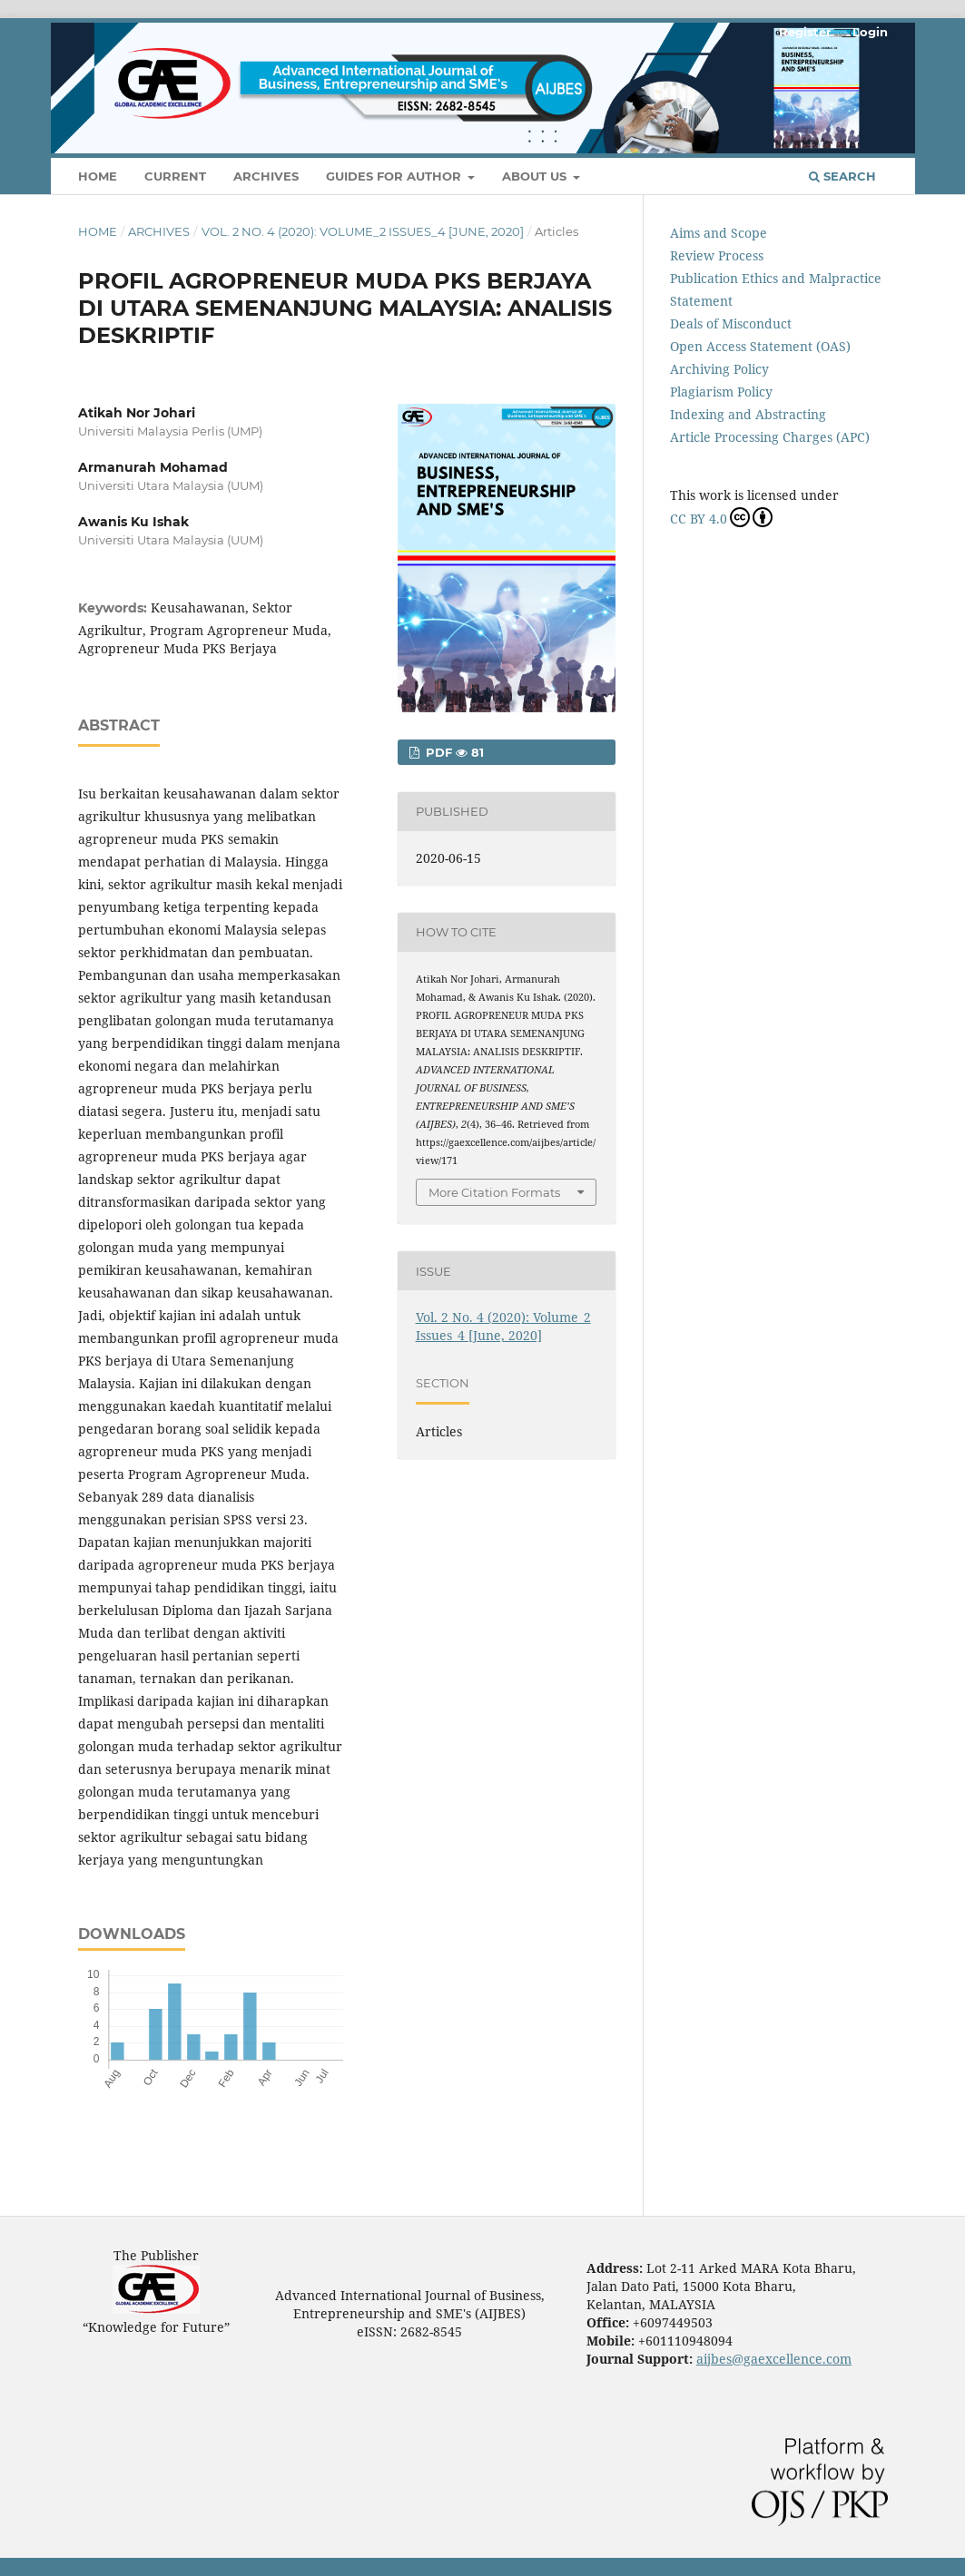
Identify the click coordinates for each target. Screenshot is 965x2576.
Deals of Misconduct (731, 323)
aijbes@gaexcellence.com (774, 2358)
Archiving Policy (719, 368)
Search (842, 176)
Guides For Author (395, 176)
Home (97, 176)
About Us (536, 176)
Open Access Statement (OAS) (760, 346)
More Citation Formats (494, 1192)
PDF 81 (453, 752)
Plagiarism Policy (721, 391)
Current (175, 176)
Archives (266, 176)
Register (805, 31)
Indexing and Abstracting (748, 414)
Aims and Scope (718, 232)
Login (870, 31)
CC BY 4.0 (721, 517)
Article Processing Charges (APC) (770, 437)
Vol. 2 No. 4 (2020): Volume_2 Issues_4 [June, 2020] (363, 231)
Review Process (716, 255)
